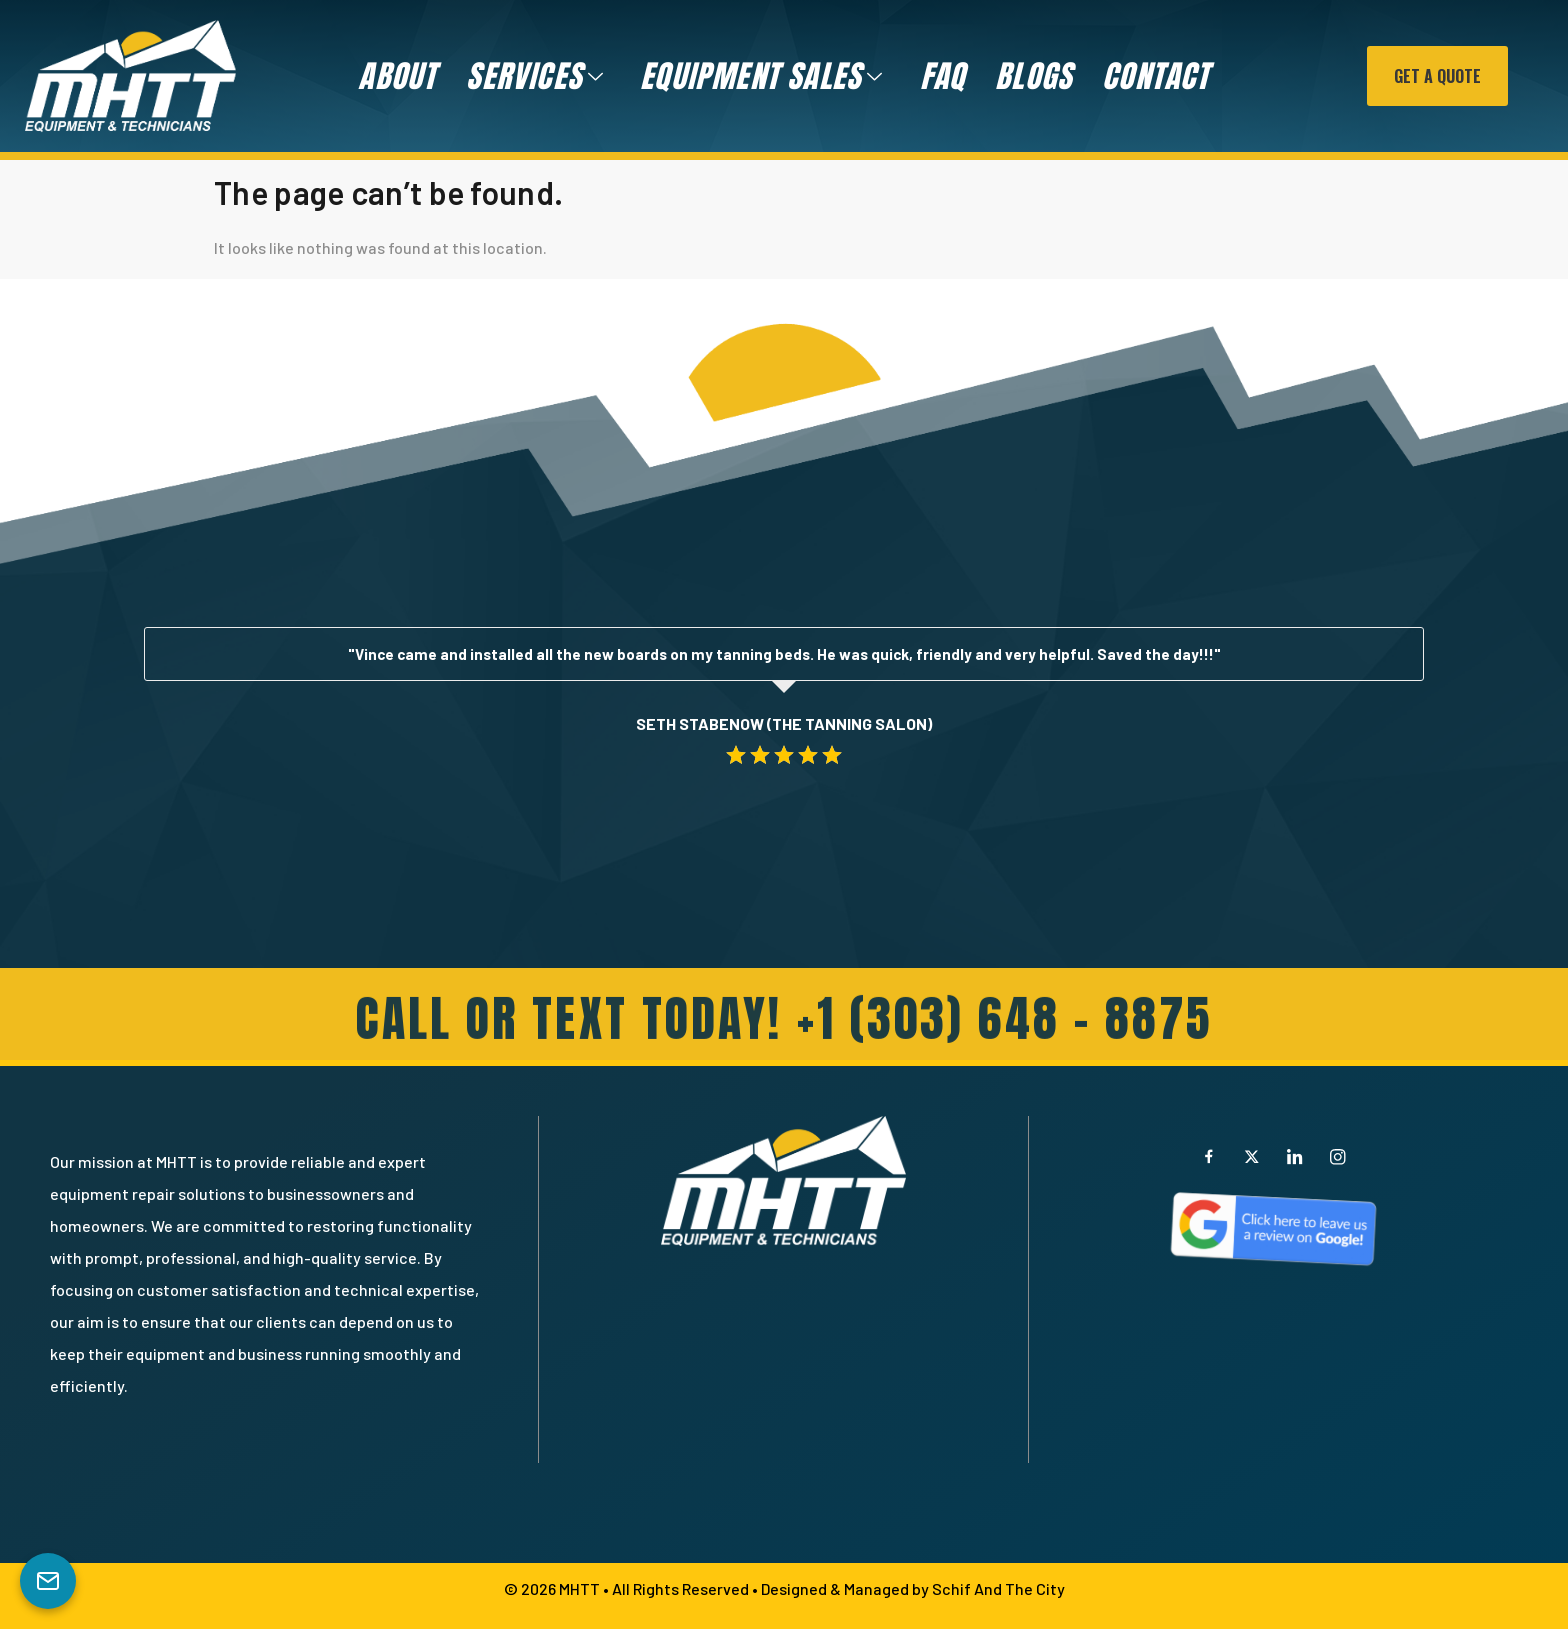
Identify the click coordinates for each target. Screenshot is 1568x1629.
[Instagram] (1338, 1156)
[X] (1252, 1156)
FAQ (943, 76)
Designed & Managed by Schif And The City (913, 1588)
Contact (1155, 76)
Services (535, 76)
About (397, 76)
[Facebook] (1209, 1156)
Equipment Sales (761, 76)
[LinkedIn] (1295, 1156)
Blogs (1033, 76)
